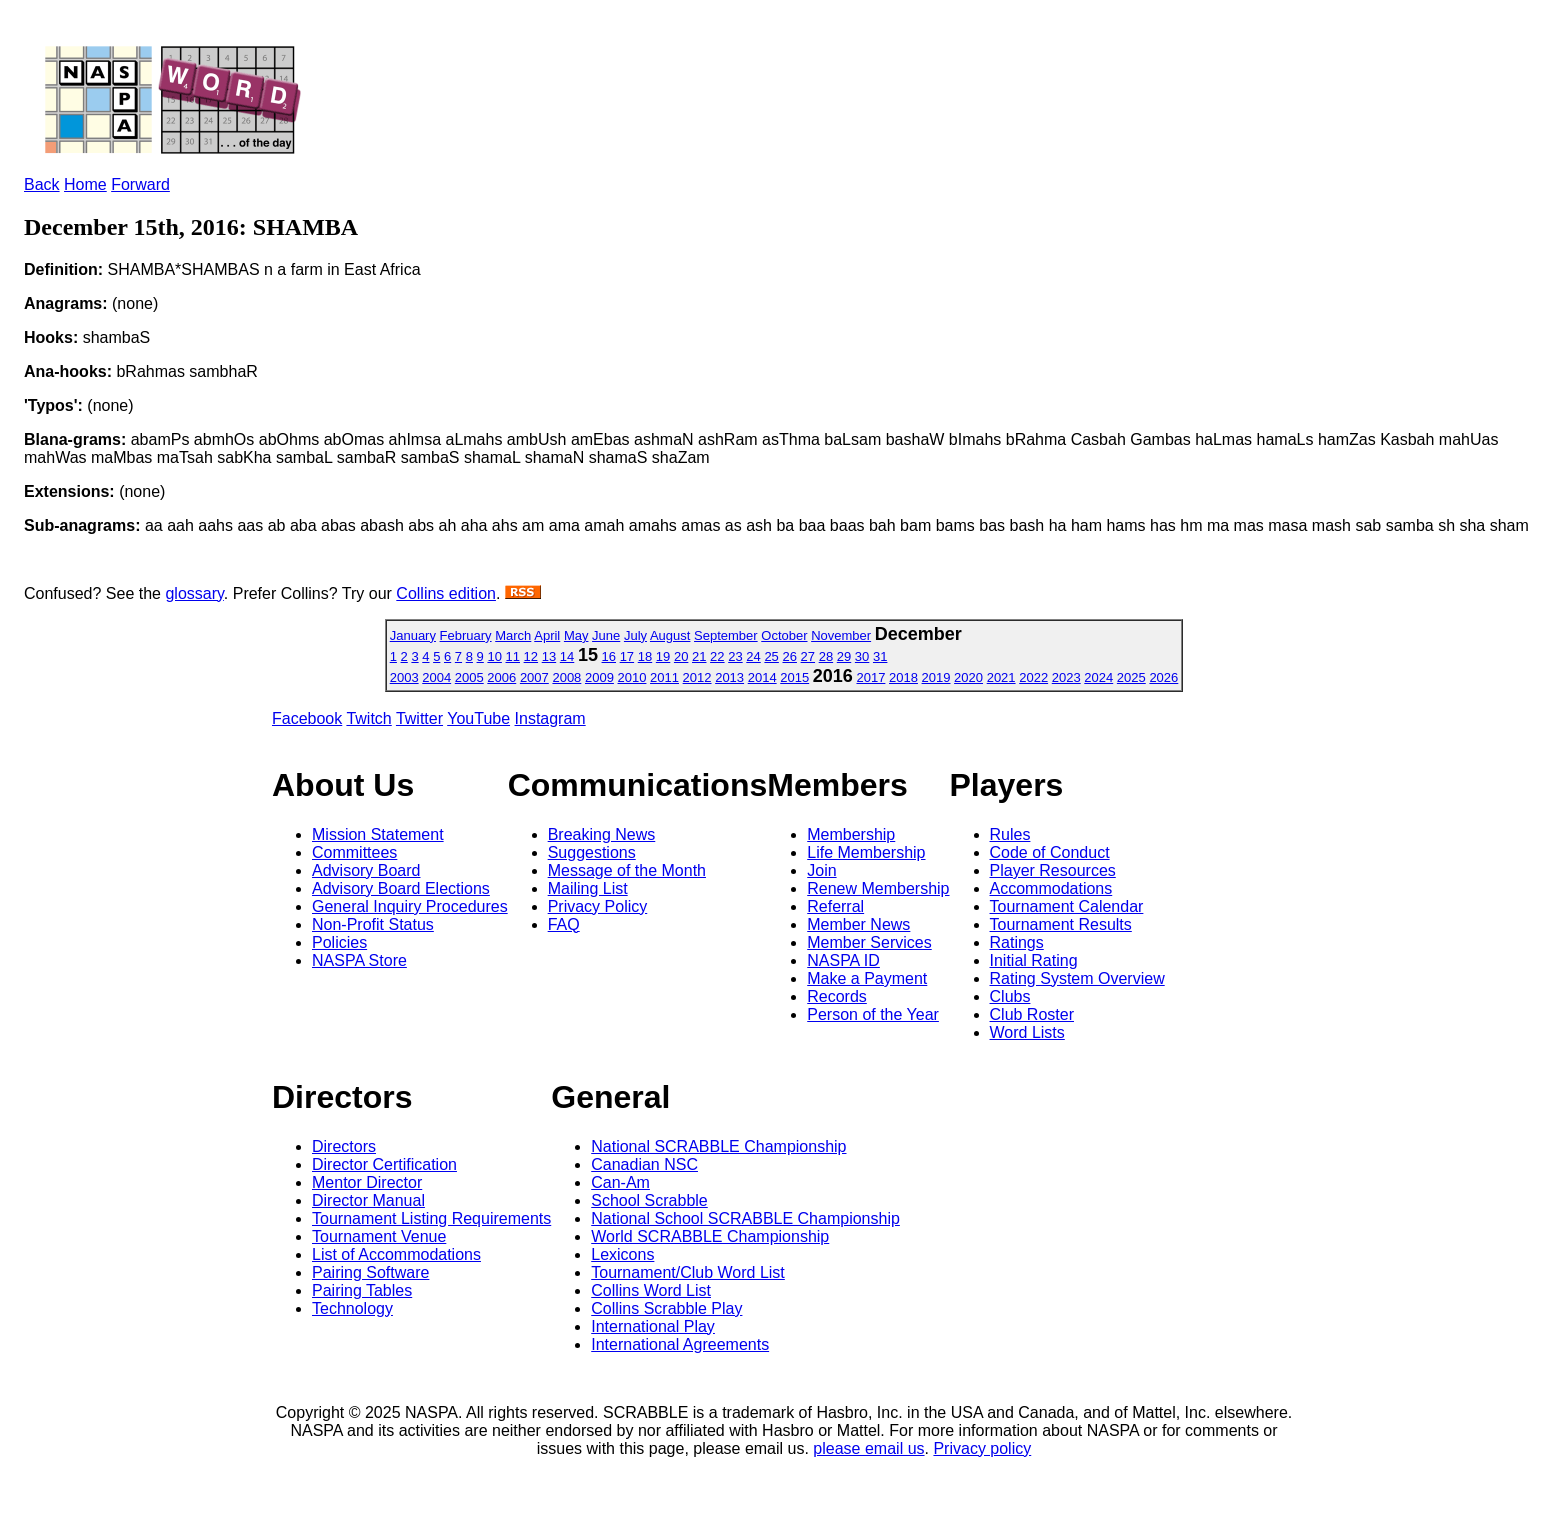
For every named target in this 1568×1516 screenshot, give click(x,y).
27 (808, 656)
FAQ (564, 924)
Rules (1010, 834)
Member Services (869, 942)
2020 (968, 677)
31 (880, 656)
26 (789, 656)
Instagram (550, 718)
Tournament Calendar (1067, 906)
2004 (436, 677)
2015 (794, 677)
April (547, 635)
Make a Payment (867, 978)
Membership (851, 834)
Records (837, 996)
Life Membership (866, 852)
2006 (501, 677)
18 (645, 656)
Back (42, 184)
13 (549, 656)
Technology (352, 1308)
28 (826, 656)
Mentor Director (367, 1182)
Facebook (307, 718)
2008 (566, 677)
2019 (936, 677)
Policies (339, 942)
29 (844, 656)
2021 (1001, 677)
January (413, 635)
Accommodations (1051, 888)
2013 (729, 677)
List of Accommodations (396, 1254)
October (784, 635)
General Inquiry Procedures (410, 906)
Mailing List (588, 888)
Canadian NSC (644, 1164)
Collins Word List (651, 1290)
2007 (534, 677)
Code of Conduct (1050, 852)
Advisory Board (366, 870)
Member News (858, 924)
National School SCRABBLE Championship (745, 1218)
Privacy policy (982, 1448)
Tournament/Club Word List (688, 1272)
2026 (1163, 677)
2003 (404, 677)
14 (567, 656)
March (513, 635)
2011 (664, 677)
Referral (835, 906)
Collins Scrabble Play (666, 1308)
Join (821, 870)
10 (494, 656)
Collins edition (446, 593)
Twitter (419, 718)
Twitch (368, 718)
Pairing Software (370, 1272)
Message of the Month (627, 870)
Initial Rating (1034, 960)
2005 (469, 677)
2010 (632, 677)
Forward (140, 184)
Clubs (1010, 996)
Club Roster (1032, 1014)
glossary (194, 593)
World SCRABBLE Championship (710, 1236)
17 (627, 656)
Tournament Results (1061, 924)
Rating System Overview (1077, 978)
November (841, 635)
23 (735, 656)
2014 (762, 677)
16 (609, 656)
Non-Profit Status (373, 924)
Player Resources (1053, 870)
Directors (344, 1146)
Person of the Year (873, 1014)
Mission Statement (378, 834)
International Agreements (680, 1344)
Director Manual (368, 1200)
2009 (599, 677)
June (606, 635)
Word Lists (1027, 1032)
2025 (1131, 677)
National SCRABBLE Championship (718, 1146)
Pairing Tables (362, 1290)
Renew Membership (878, 888)
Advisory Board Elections (401, 888)
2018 (903, 677)
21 (699, 656)
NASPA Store (359, 960)
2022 (1033, 677)
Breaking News (602, 834)
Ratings (1017, 942)
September (726, 635)
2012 (697, 677)
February (466, 635)
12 (531, 656)
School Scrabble (649, 1200)
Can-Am (620, 1182)
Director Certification (384, 1164)
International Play (653, 1326)
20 (681, 656)
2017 (870, 677)
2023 (1066, 677)
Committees (354, 852)
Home (85, 184)
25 (771, 656)
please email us (868, 1448)
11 (513, 656)
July (635, 635)
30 (862, 656)
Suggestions (592, 852)
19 (663, 656)
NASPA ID (843, 960)
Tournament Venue (379, 1236)
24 (753, 656)
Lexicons (622, 1254)
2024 (1098, 677)
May (576, 635)
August (670, 635)
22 (717, 656)
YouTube (478, 718)
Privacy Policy (598, 906)
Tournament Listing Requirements (431, 1218)
